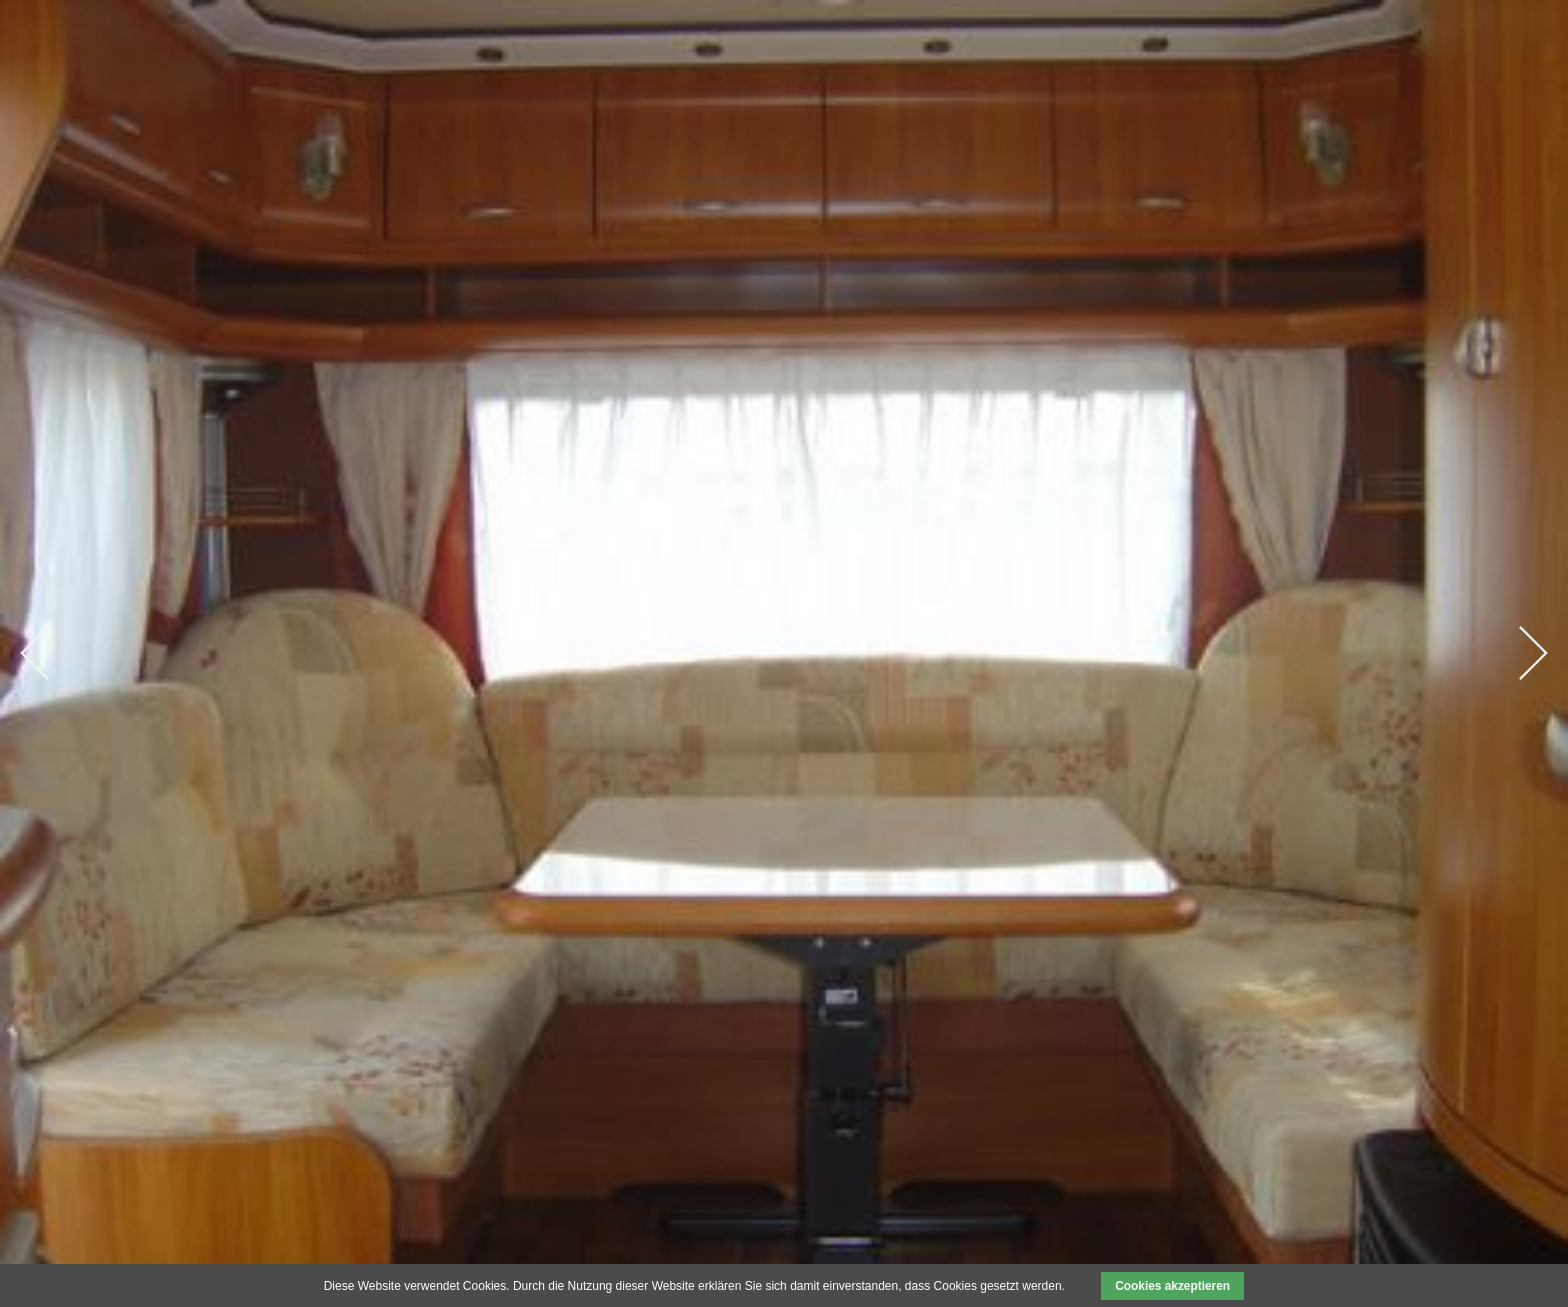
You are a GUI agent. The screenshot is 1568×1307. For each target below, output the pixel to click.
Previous (35, 653)
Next (1533, 653)
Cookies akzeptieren (1172, 1286)
